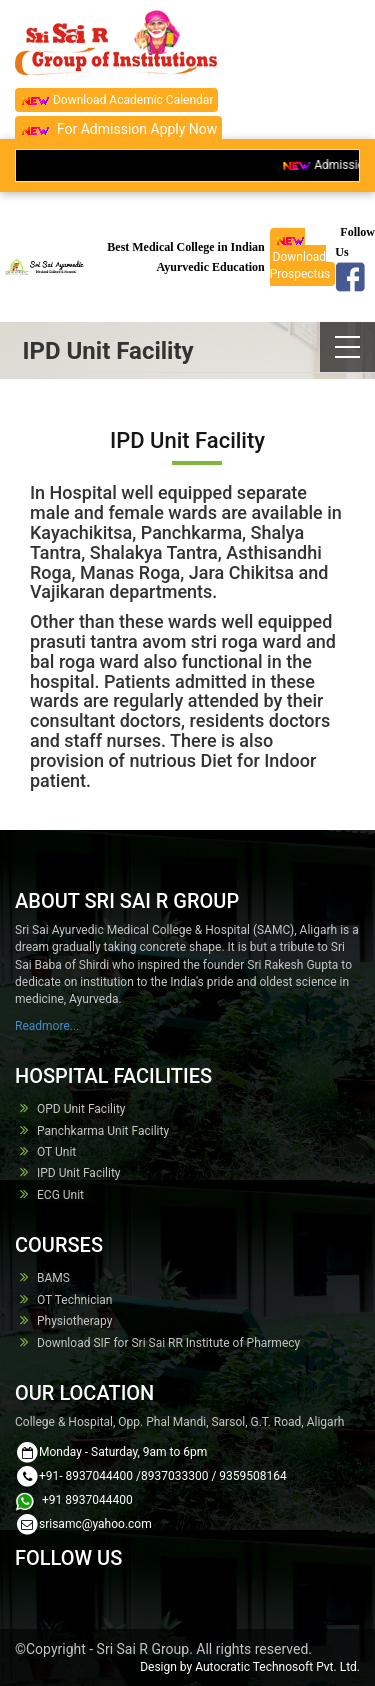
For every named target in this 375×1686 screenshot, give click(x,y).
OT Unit (56, 1152)
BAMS (53, 1278)
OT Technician (75, 1300)
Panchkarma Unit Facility (103, 1131)
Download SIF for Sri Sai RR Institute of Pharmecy (168, 1343)
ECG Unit (60, 1195)
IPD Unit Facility (79, 1173)
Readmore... (47, 1026)
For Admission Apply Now (118, 129)
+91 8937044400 (86, 1500)
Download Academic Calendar (116, 100)
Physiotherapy (74, 1321)
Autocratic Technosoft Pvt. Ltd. (277, 1667)
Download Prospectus (300, 257)
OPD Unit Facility (81, 1109)
